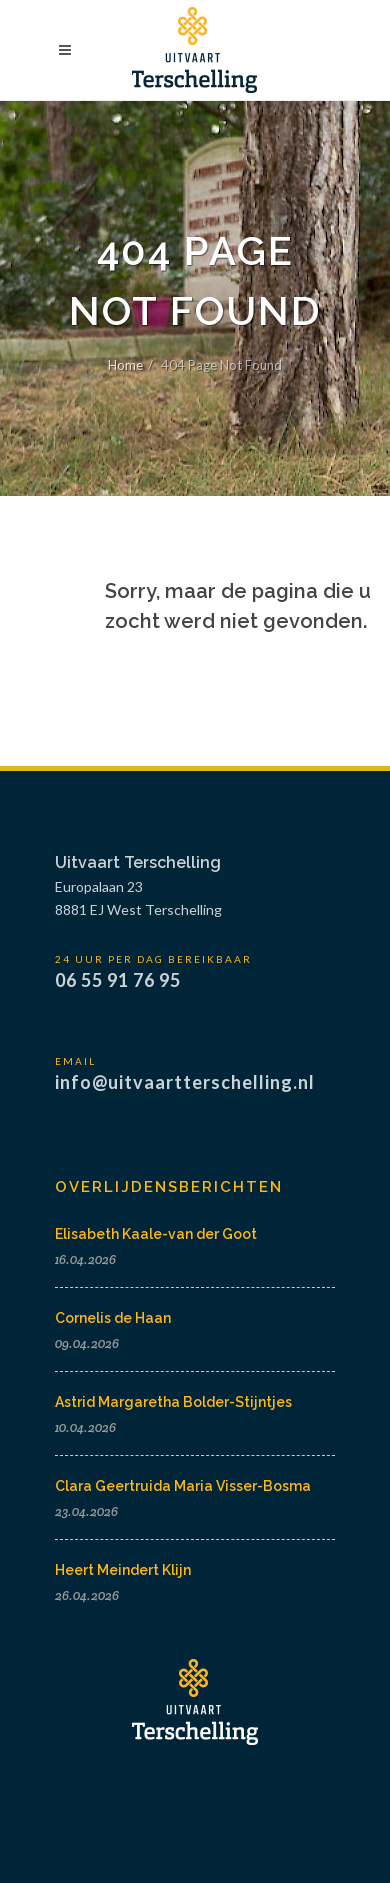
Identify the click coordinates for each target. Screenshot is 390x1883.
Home (125, 365)
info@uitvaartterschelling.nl (185, 1082)
